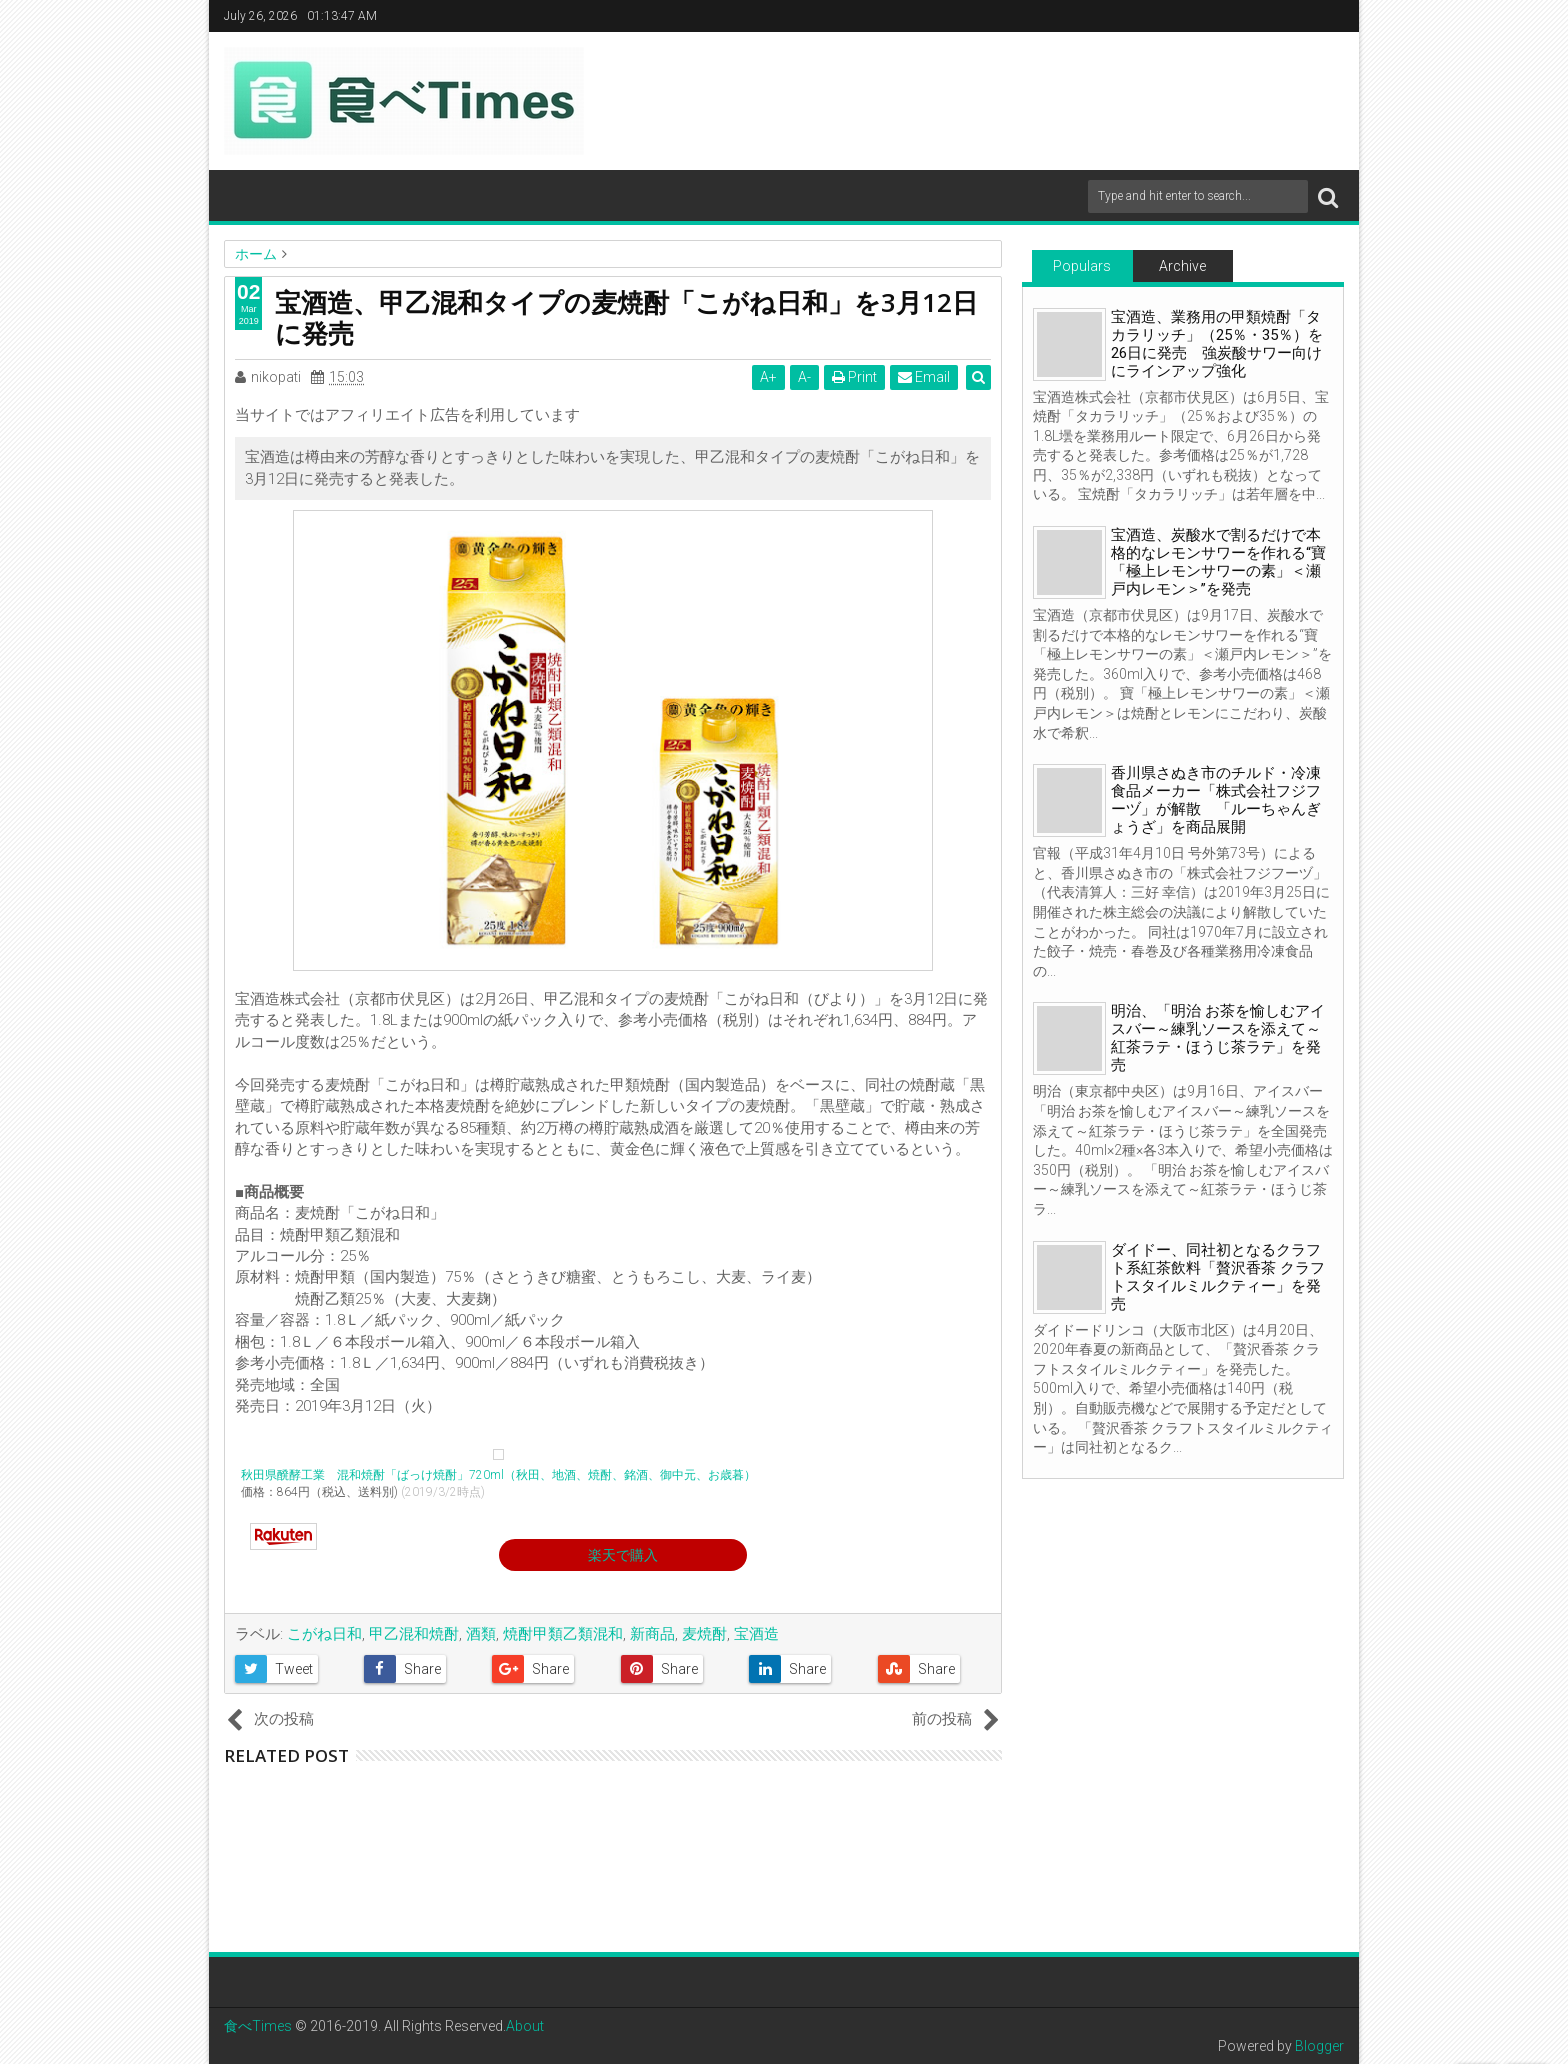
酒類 (481, 1634)
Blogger (1319, 2046)
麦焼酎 (704, 1634)
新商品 (652, 1634)
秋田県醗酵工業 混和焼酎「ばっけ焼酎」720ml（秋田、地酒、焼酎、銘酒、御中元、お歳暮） (498, 1475)
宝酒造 (756, 1634)
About (525, 2026)
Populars (1082, 266)
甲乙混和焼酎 (414, 1634)
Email (925, 377)
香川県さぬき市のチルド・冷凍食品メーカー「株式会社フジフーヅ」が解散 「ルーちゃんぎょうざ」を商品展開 (1216, 800)
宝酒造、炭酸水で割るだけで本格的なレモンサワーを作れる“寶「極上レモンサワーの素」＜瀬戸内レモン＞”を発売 (1218, 562)
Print (855, 377)
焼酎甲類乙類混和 (563, 1634)
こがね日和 (324, 1634)
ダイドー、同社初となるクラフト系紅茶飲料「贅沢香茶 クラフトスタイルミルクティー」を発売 (1218, 1277)
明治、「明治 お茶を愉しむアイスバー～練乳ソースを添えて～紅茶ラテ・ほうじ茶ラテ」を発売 (1218, 1038)
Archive (1182, 266)
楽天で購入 (623, 1555)
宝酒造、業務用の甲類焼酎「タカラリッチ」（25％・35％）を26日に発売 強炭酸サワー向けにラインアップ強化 (1217, 344)
